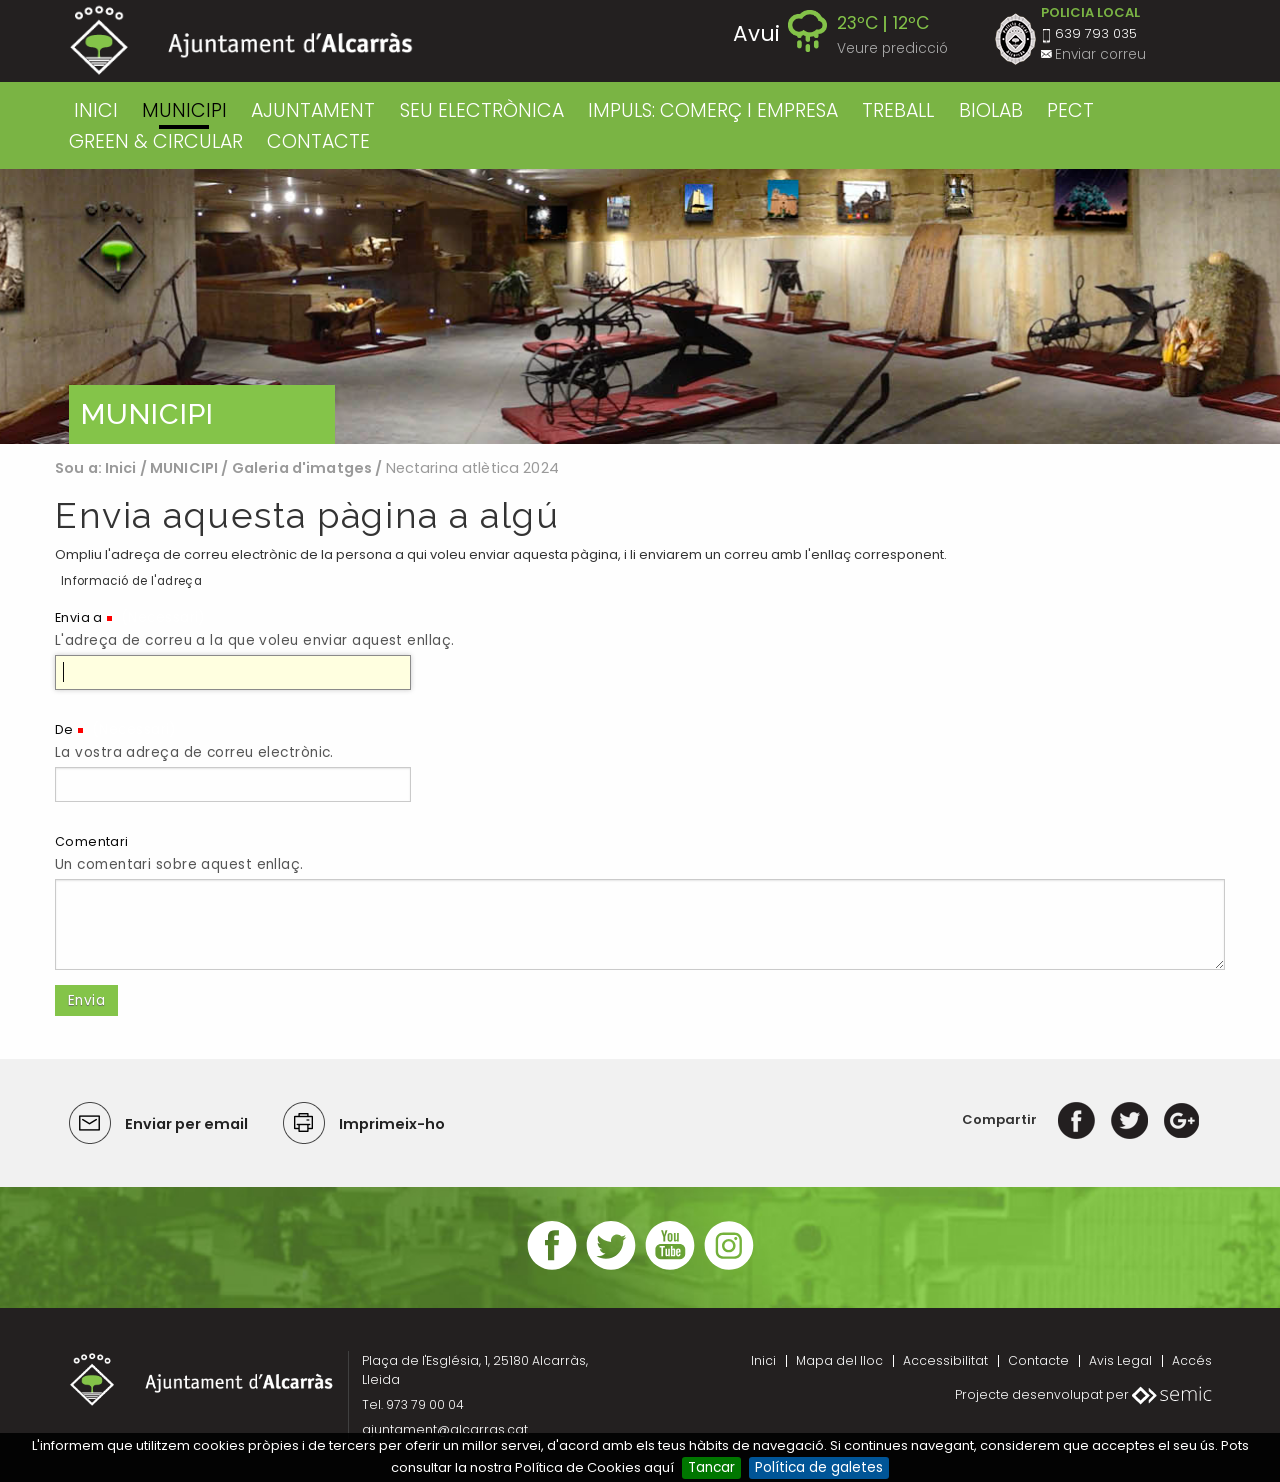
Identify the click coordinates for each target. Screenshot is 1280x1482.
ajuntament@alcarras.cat (445, 1429)
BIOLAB (991, 110)
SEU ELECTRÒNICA (482, 110)
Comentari (92, 841)
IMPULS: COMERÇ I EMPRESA (713, 110)
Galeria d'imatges (302, 468)
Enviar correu (1100, 54)
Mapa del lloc (839, 1360)
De (64, 729)
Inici (96, 110)
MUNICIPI (184, 110)
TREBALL (898, 110)
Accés (1192, 1360)
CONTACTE (318, 141)
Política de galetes (819, 1467)
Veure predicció (892, 48)
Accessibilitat (945, 1360)
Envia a (79, 617)
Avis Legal (1120, 1360)
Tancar (711, 1467)
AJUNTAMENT (313, 110)
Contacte (1038, 1360)
